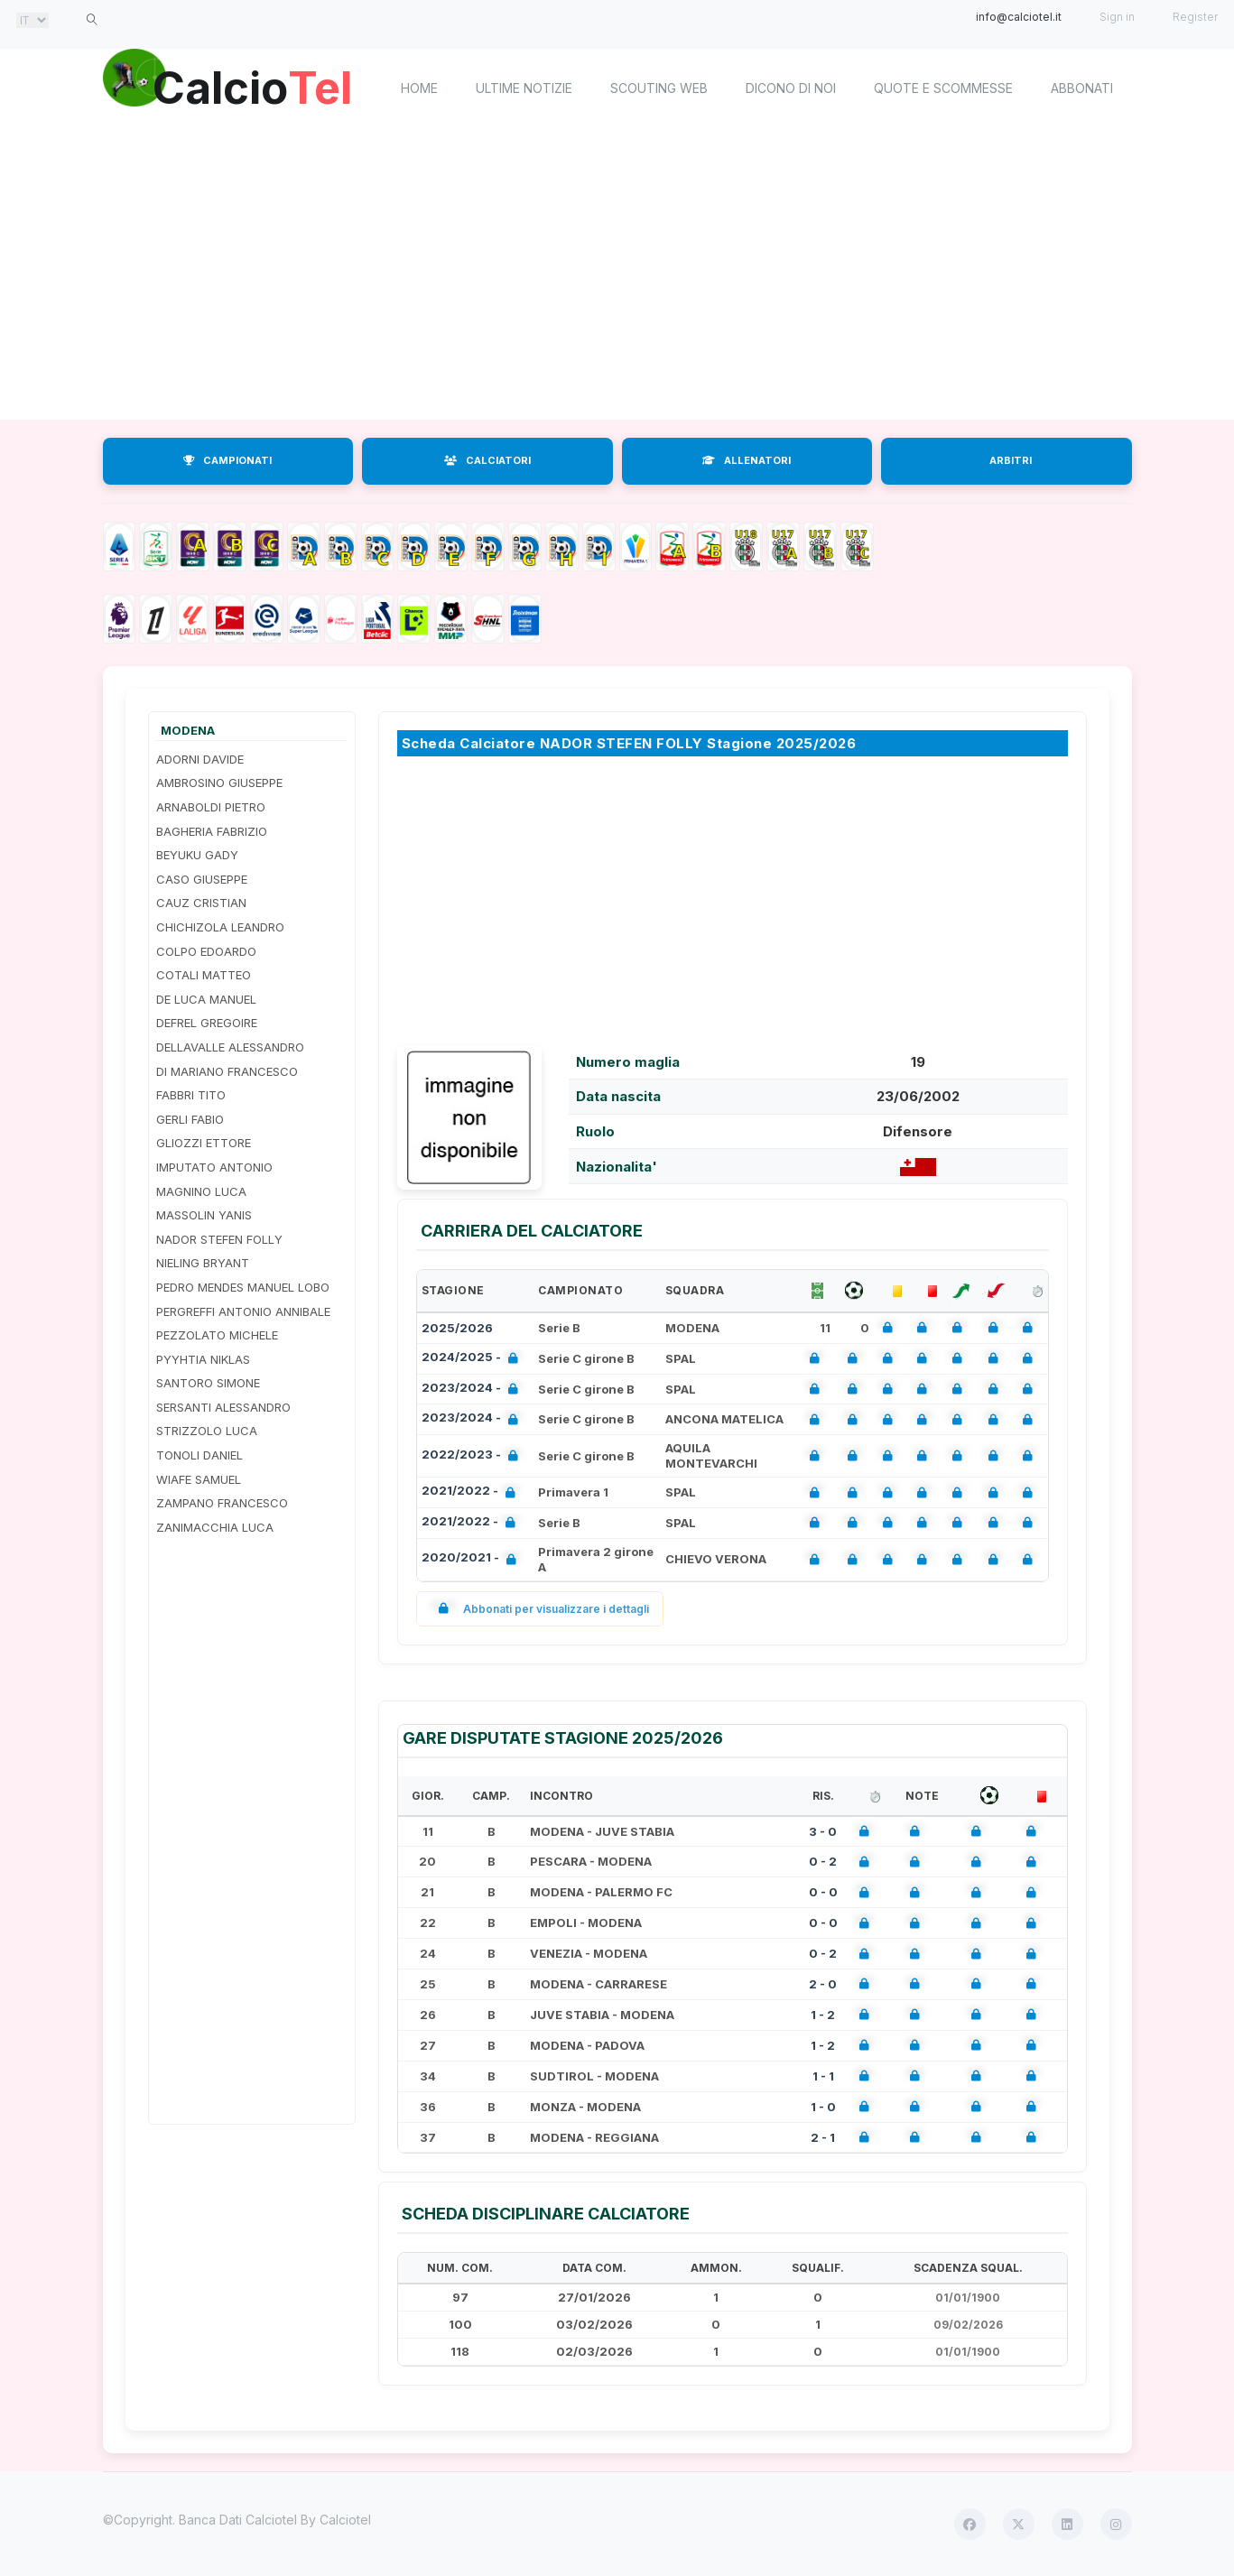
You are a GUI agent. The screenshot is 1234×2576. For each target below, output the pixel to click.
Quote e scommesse (943, 88)
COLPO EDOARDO (206, 951)
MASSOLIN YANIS (204, 1215)
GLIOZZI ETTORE (203, 1142)
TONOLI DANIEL (199, 1455)
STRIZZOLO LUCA (206, 1430)
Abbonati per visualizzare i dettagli (540, 1608)
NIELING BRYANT (202, 1263)
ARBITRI (1010, 460)
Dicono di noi (791, 88)
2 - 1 (823, 2137)
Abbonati (1082, 88)
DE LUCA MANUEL (206, 999)
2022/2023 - (473, 1456)
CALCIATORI (487, 460)
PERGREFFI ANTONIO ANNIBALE (243, 1311)
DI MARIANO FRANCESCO (227, 1071)
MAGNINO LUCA (201, 1191)
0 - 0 (823, 1892)
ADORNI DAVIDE (200, 759)
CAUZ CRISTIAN (201, 902)
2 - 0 (823, 1984)
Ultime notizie (524, 88)
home (419, 88)
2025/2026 (457, 1327)
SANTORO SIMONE (208, 1383)
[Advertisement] (617, 275)
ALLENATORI (746, 460)
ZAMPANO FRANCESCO (222, 1503)
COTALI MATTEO (203, 975)
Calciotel (345, 2519)
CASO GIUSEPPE (201, 879)
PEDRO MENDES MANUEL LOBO (242, 1287)
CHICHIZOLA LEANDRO (220, 927)
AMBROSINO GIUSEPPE (219, 782)
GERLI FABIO (190, 1119)
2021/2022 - (472, 1492)
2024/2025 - (473, 1358)
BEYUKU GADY (197, 855)
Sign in (1117, 16)
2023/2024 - (473, 1389)
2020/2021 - (473, 1559)
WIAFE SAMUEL (198, 1479)
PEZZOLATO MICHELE (217, 1335)
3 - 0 (823, 1831)
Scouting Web (659, 88)
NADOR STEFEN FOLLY (219, 1239)
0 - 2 (823, 1861)
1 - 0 (823, 2106)
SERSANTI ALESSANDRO (223, 1407)
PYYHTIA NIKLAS (203, 1359)
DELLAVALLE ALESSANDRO (230, 1047)
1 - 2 (823, 2014)
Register (1195, 16)
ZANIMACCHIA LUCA (215, 1527)
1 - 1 (823, 2076)
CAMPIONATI (227, 460)
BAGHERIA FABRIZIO (211, 831)
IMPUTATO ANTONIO (214, 1167)
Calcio (255, 85)
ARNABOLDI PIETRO (210, 807)
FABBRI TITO (191, 1095)
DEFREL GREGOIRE (206, 1022)
